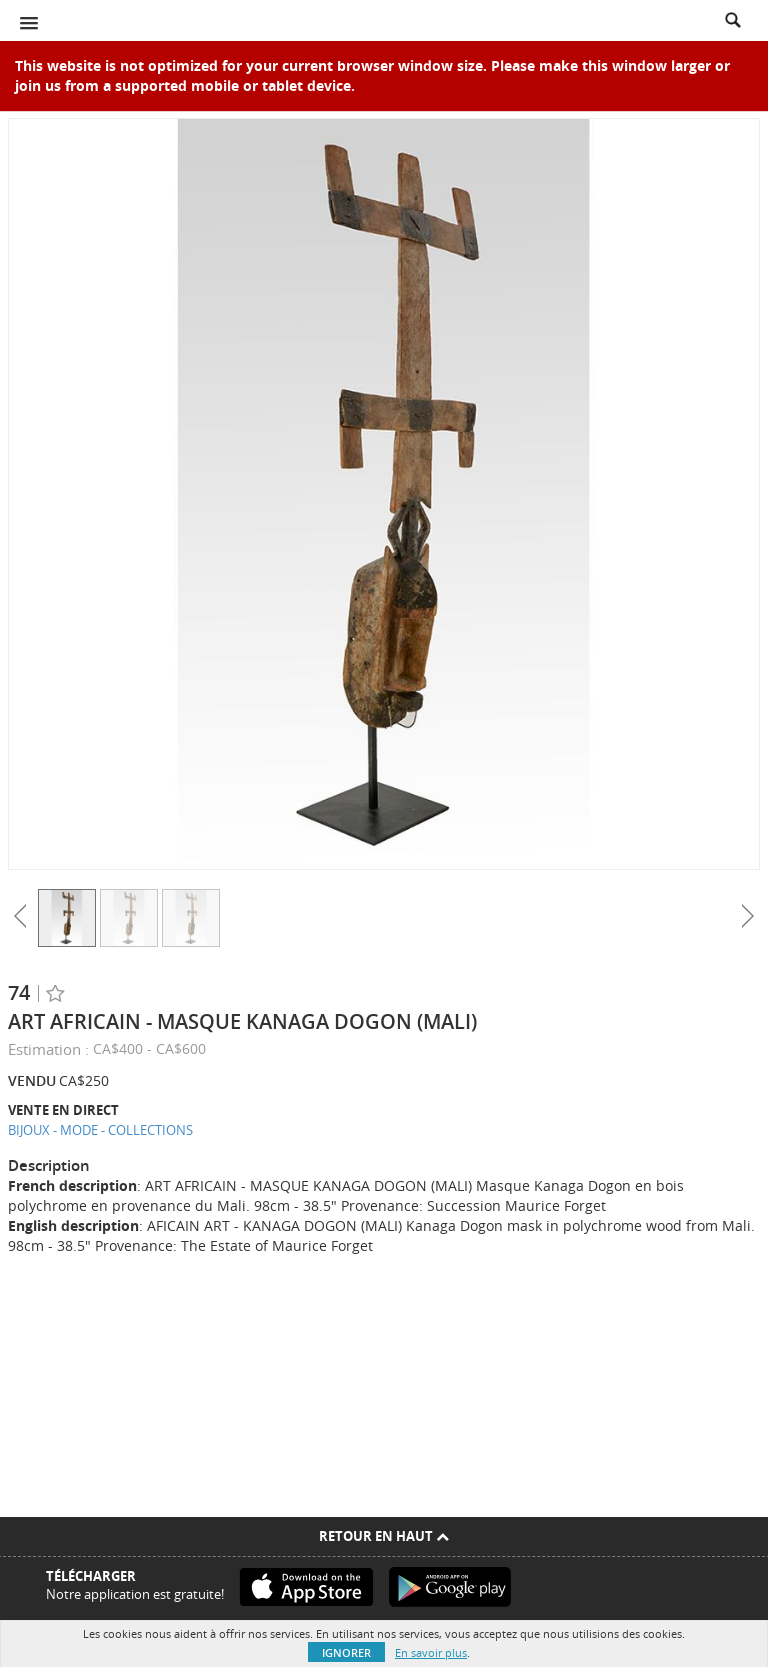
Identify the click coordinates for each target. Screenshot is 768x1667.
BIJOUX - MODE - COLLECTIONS (100, 1130)
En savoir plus (431, 1652)
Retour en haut (384, 1536)
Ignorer (346, 1652)
